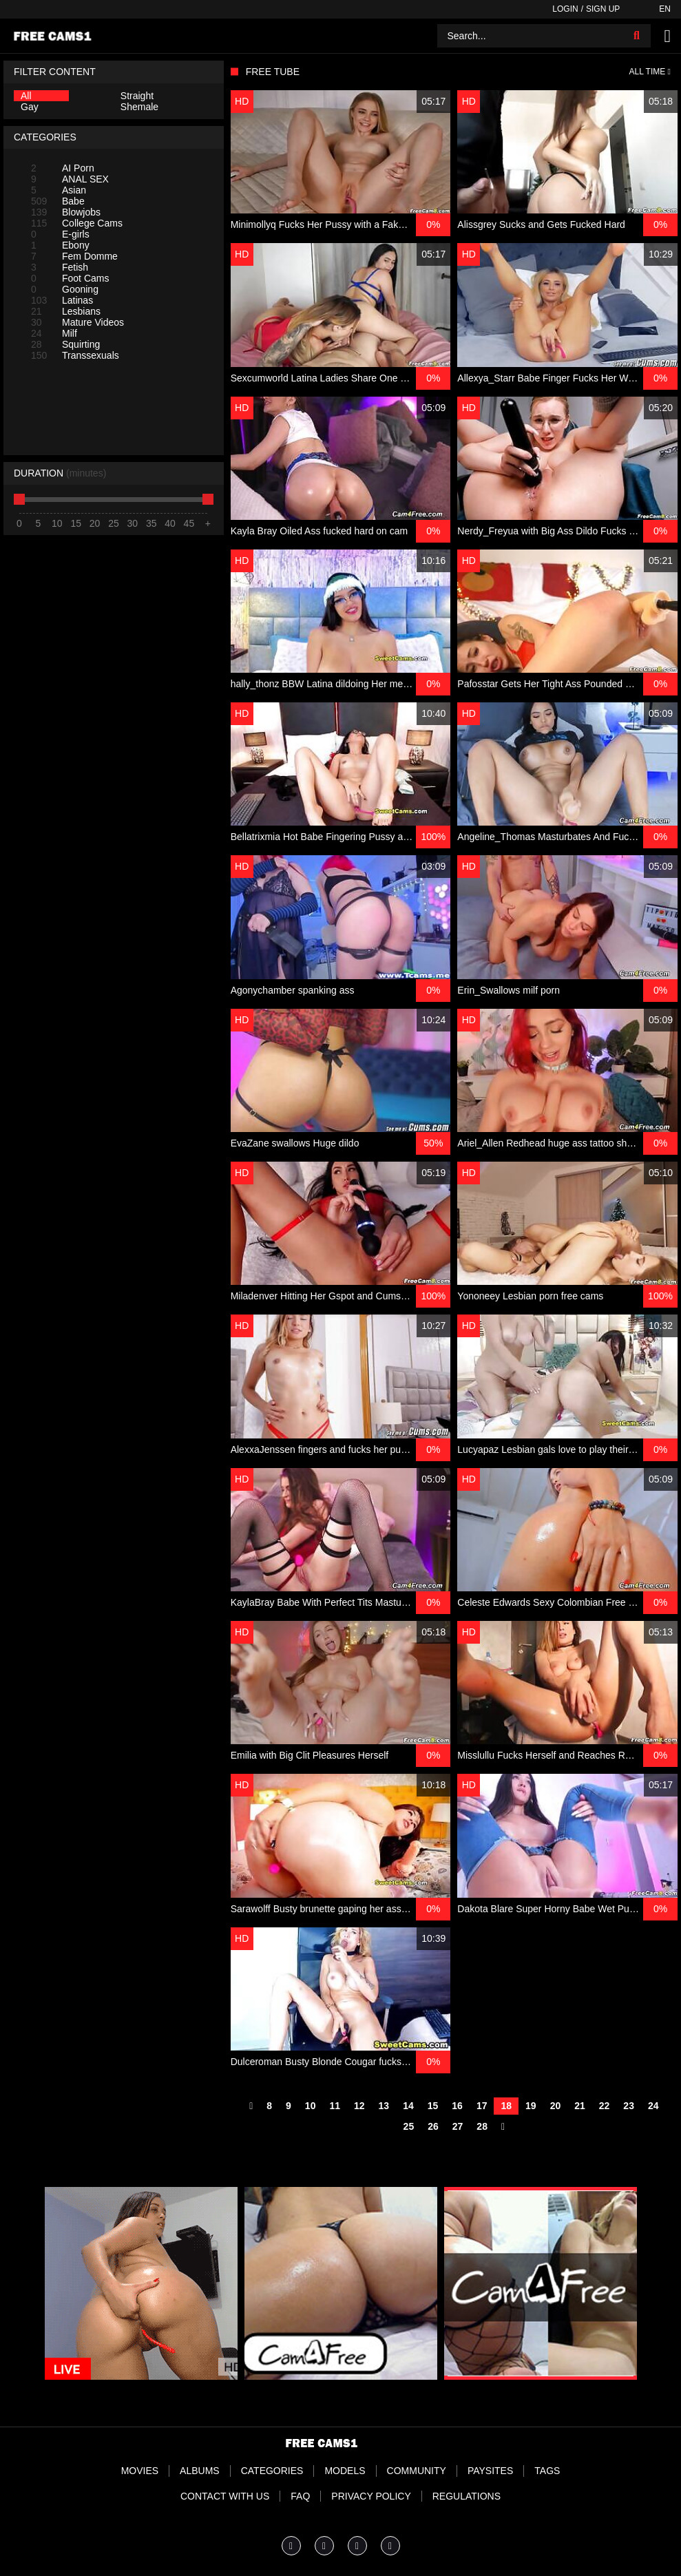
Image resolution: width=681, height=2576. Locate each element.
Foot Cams (70, 278)
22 (604, 2105)
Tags (547, 2470)
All (26, 95)
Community (416, 2470)
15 (433, 2105)
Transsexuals (75, 355)
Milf (54, 333)
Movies (139, 2470)
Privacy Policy (370, 2496)
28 (482, 2126)
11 (334, 2105)
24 (653, 2105)
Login (565, 9)
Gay (30, 106)
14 (408, 2105)
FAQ (300, 2496)
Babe (58, 201)
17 (482, 2105)
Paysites (490, 2470)
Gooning (64, 289)
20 (555, 2105)
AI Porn (62, 168)
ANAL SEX (70, 179)
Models (344, 2470)
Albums (200, 2470)
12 (359, 2105)
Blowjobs (66, 212)
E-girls (60, 234)
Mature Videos (77, 322)
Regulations (466, 2496)
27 (457, 2126)
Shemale (139, 106)
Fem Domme (74, 256)
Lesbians (66, 311)
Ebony (60, 245)
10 (310, 2105)
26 (433, 2126)
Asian (58, 190)
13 (384, 2105)
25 (409, 2126)
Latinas (62, 300)
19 (530, 2105)
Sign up (603, 9)
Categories (272, 2470)
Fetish (59, 267)
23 (628, 2105)
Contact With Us (224, 2496)
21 (579, 2105)
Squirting (65, 344)
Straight (137, 95)
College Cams (77, 223)
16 (457, 2105)
